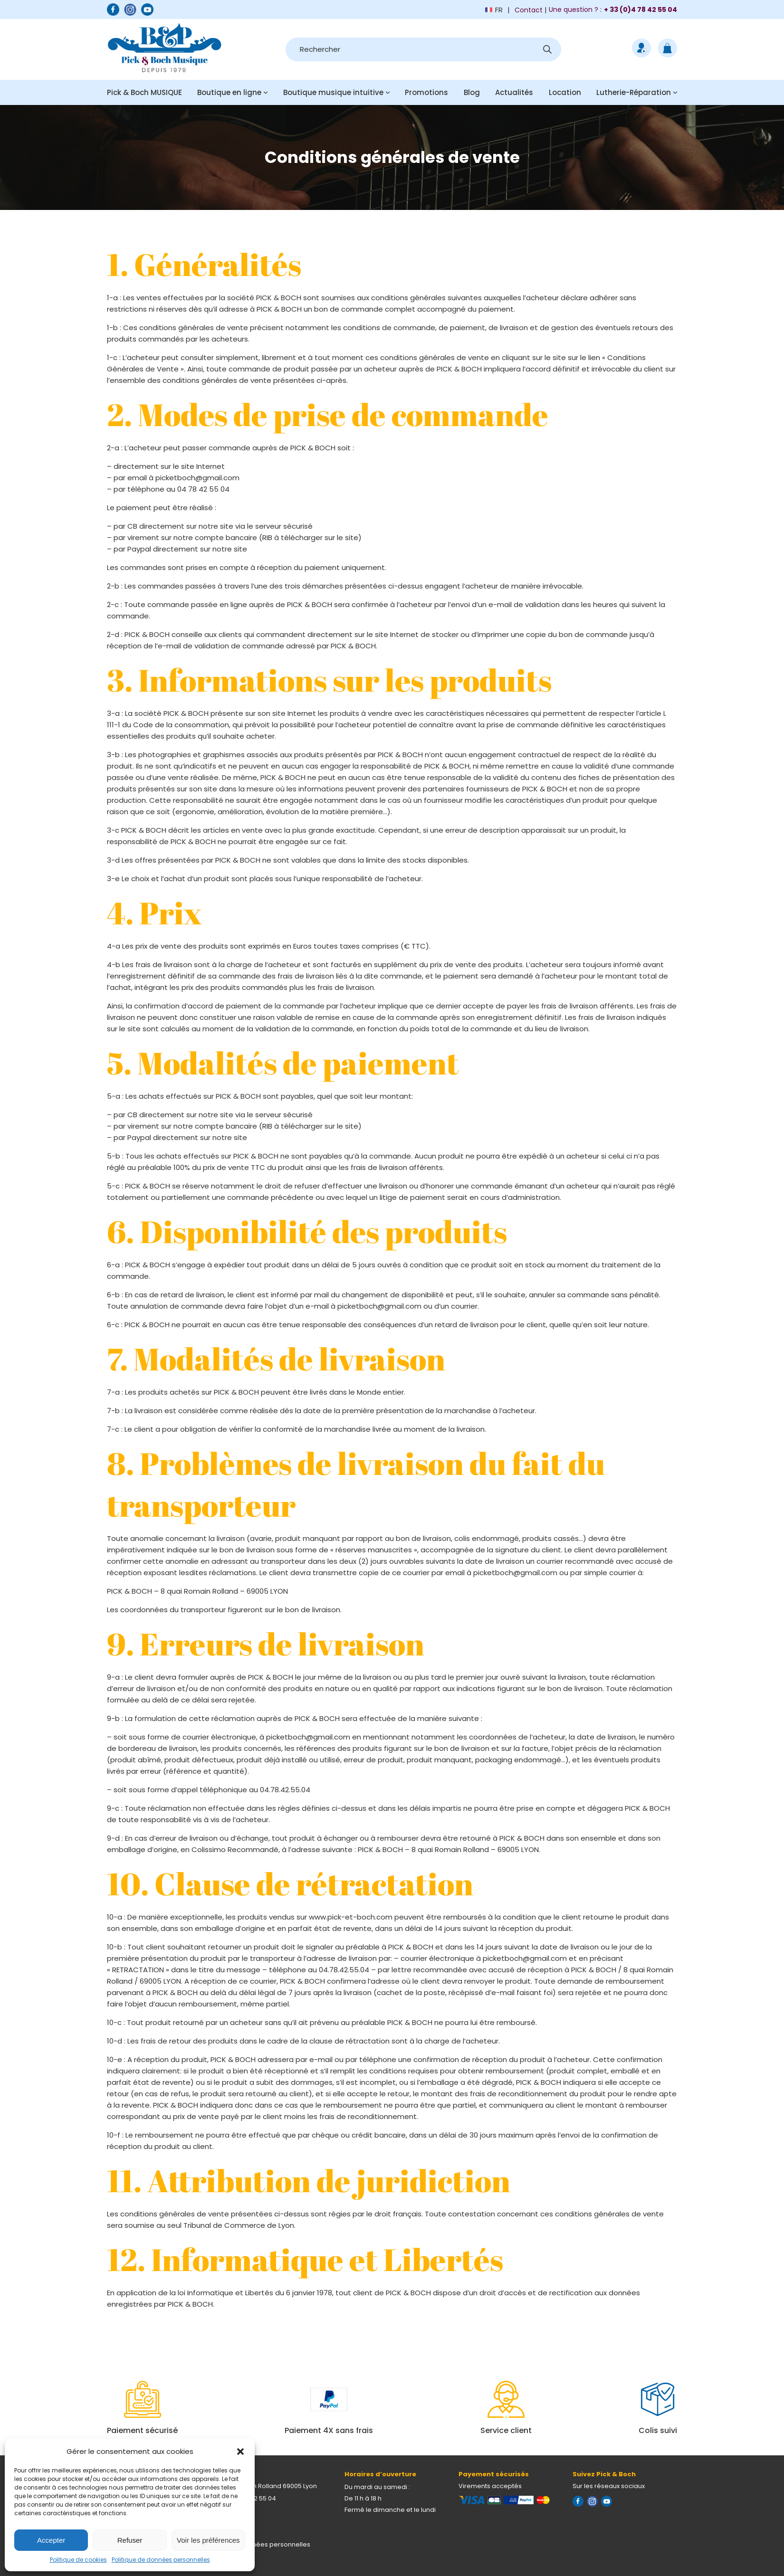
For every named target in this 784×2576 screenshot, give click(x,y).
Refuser (130, 2540)
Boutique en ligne (229, 92)
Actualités (514, 92)
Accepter (51, 2540)
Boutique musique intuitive (333, 92)
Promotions (426, 92)
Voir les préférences (208, 2540)
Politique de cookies (78, 2560)
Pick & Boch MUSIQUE (144, 92)
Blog (472, 92)
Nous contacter (225, 2510)
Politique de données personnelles (161, 2560)
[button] (240, 2451)
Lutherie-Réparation (633, 92)
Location (565, 92)
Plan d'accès (222, 2521)
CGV (209, 2555)
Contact (529, 10)
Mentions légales (228, 2533)
